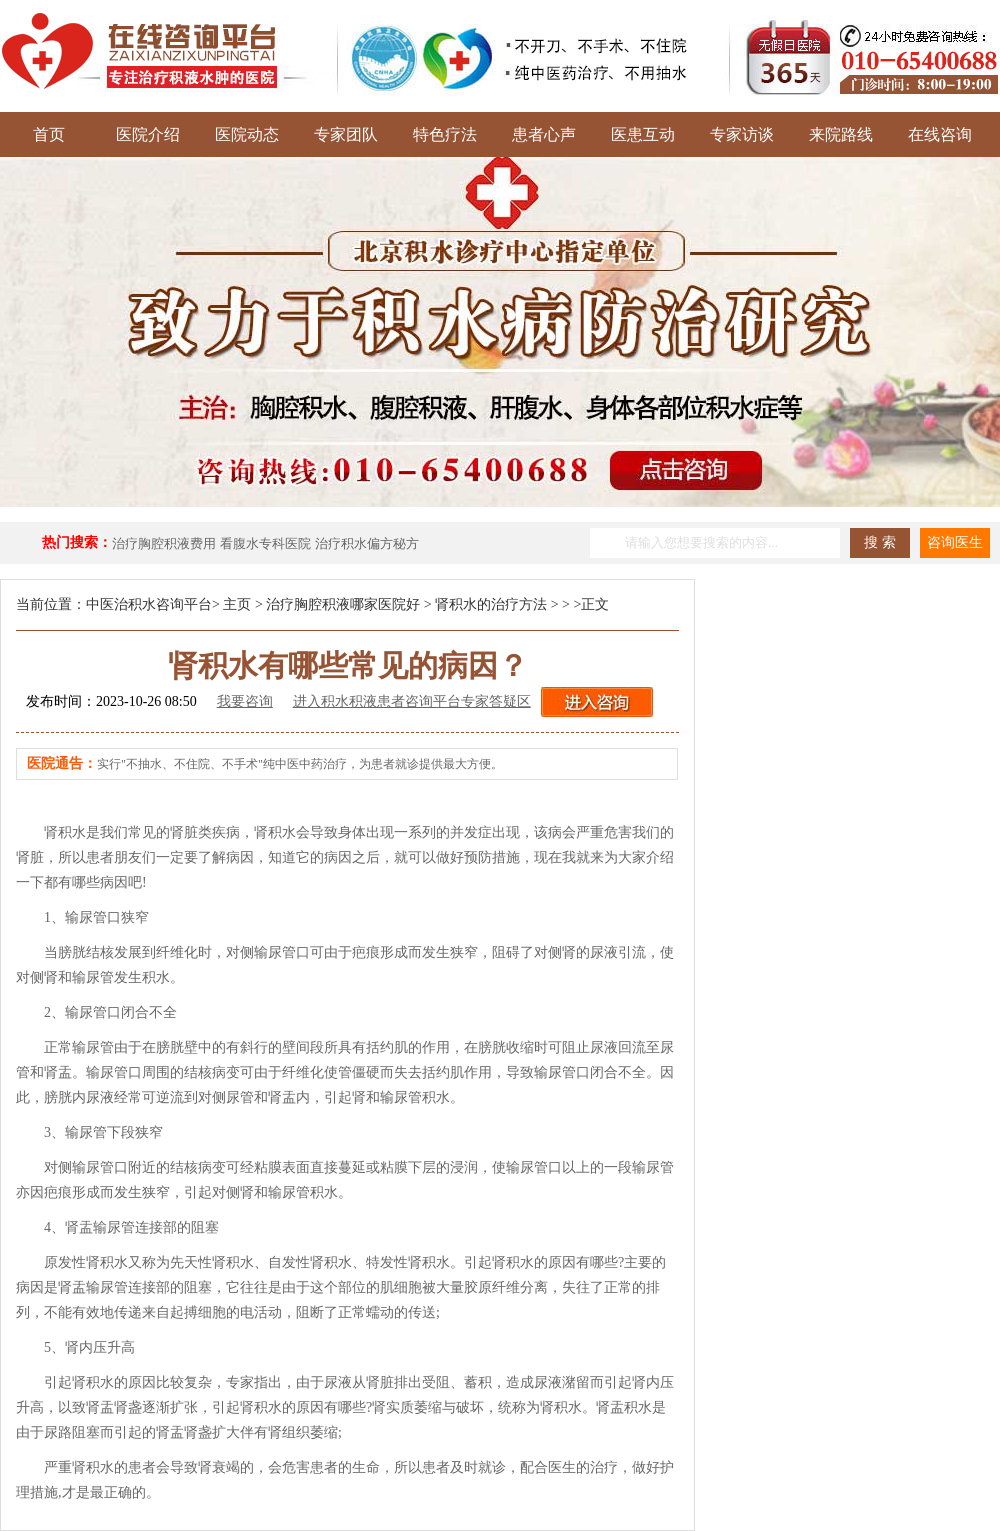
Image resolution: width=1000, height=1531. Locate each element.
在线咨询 (940, 134)
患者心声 (544, 134)
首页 (49, 134)
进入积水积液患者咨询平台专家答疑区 (412, 701)
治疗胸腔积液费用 (164, 543)
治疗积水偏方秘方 (367, 543)
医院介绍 (148, 134)
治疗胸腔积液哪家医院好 (343, 604)
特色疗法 (445, 134)
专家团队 (346, 134)
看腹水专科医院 (265, 543)
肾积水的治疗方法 (491, 604)
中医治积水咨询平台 (149, 604)
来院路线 (841, 134)
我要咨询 (245, 701)
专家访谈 (742, 134)
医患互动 (643, 134)
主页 (237, 604)
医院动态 (247, 134)
